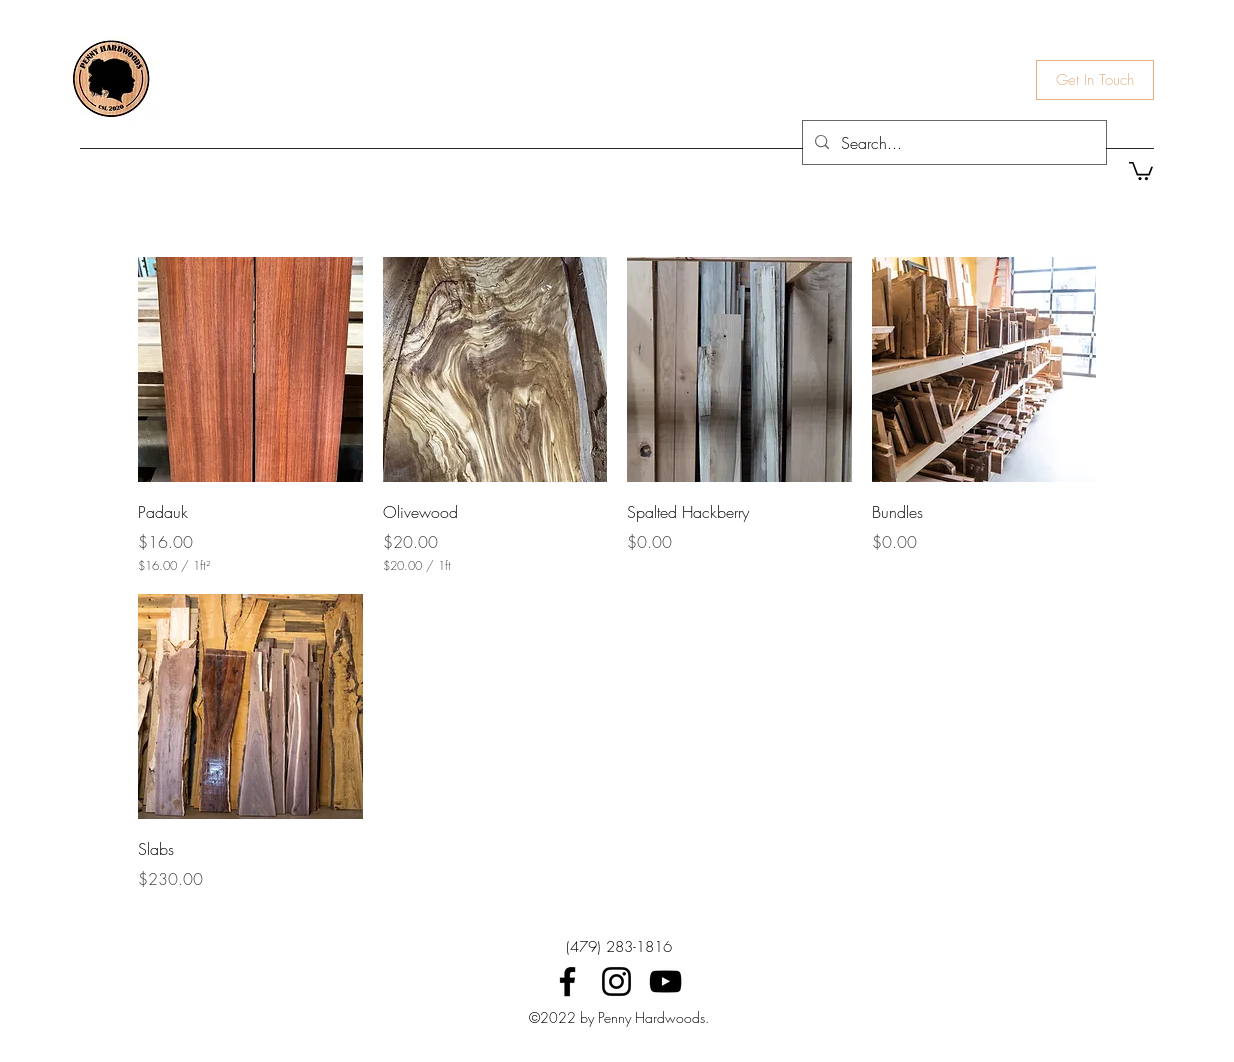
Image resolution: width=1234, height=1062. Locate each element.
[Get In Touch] (1095, 80)
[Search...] (952, 143)
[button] (1141, 170)
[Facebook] (567, 981)
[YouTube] (665, 981)
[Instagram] (616, 981)
